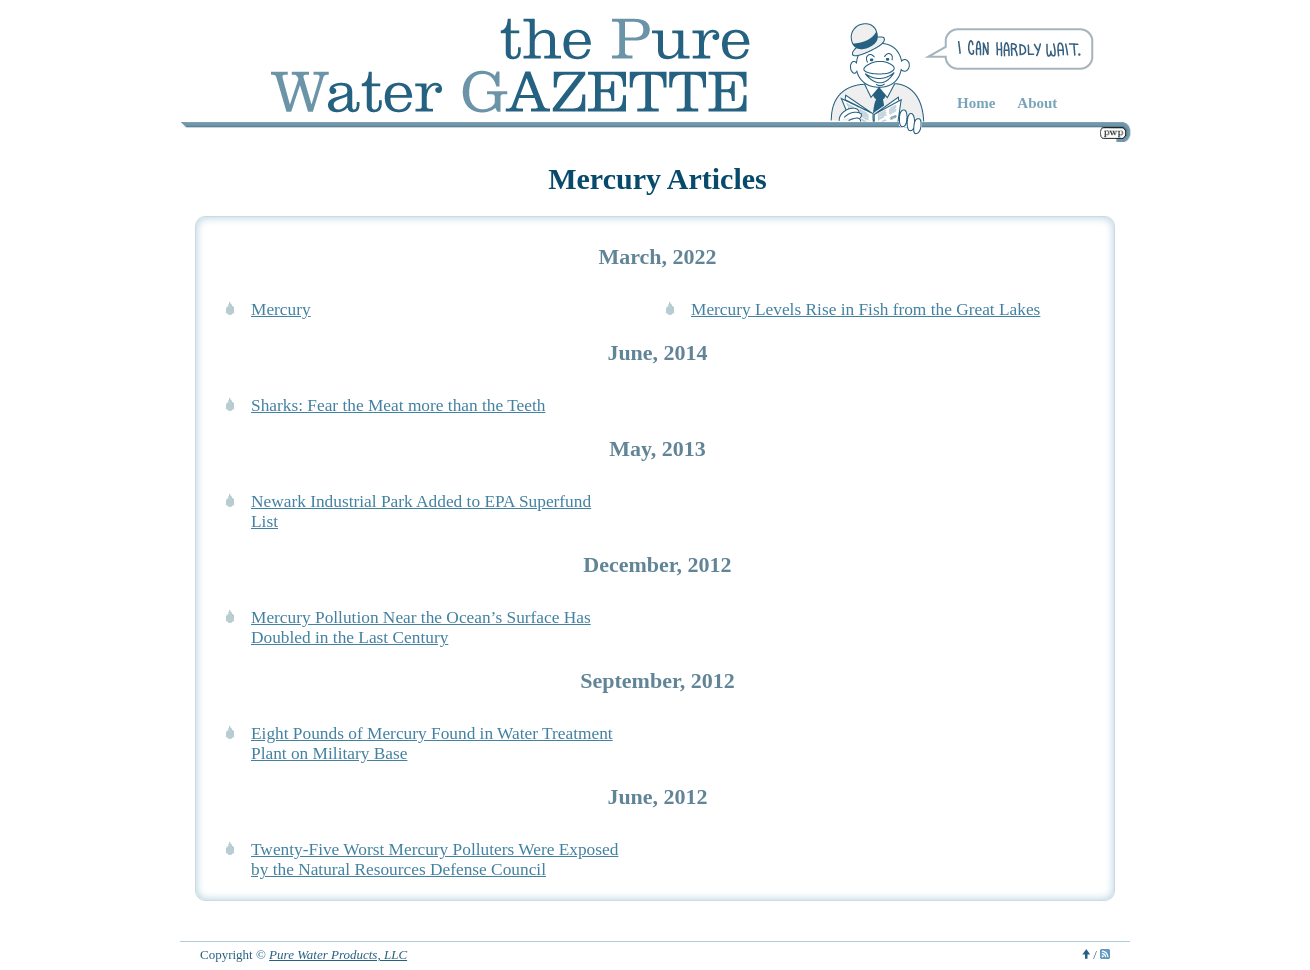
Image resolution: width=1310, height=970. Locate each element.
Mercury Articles (657, 178)
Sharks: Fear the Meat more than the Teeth (398, 405)
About (1037, 103)
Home (976, 103)
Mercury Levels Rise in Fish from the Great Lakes (865, 309)
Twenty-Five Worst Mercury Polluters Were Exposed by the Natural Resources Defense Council (434, 859)
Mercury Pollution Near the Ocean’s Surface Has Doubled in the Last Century (421, 627)
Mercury (281, 309)
